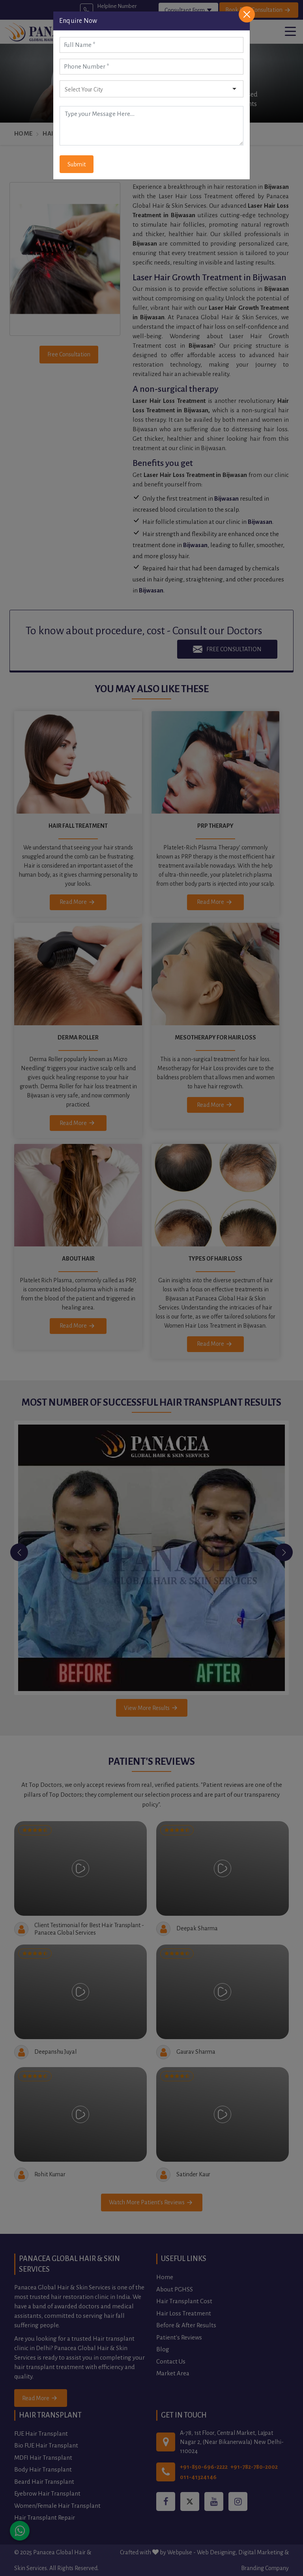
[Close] (247, 14)
